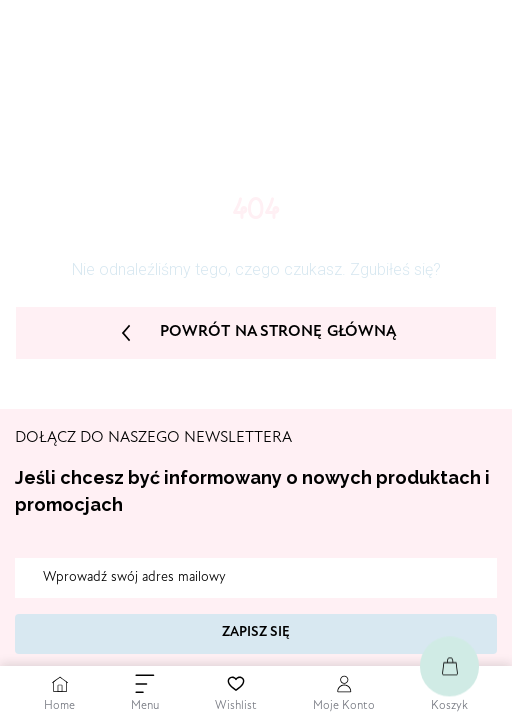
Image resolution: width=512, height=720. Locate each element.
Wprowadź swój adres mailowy (134, 578)
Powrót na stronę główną (256, 333)
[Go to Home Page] (59, 693)
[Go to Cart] (449, 666)
